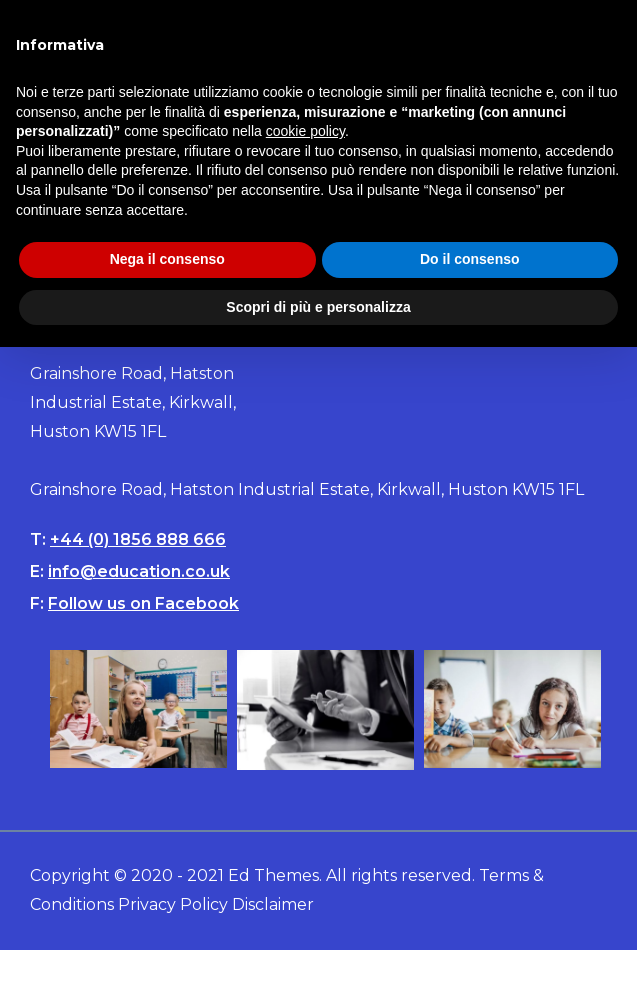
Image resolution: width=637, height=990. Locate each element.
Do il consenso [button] (470, 259)
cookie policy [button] (305, 131)
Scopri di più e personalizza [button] (318, 307)
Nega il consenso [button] (167, 259)
